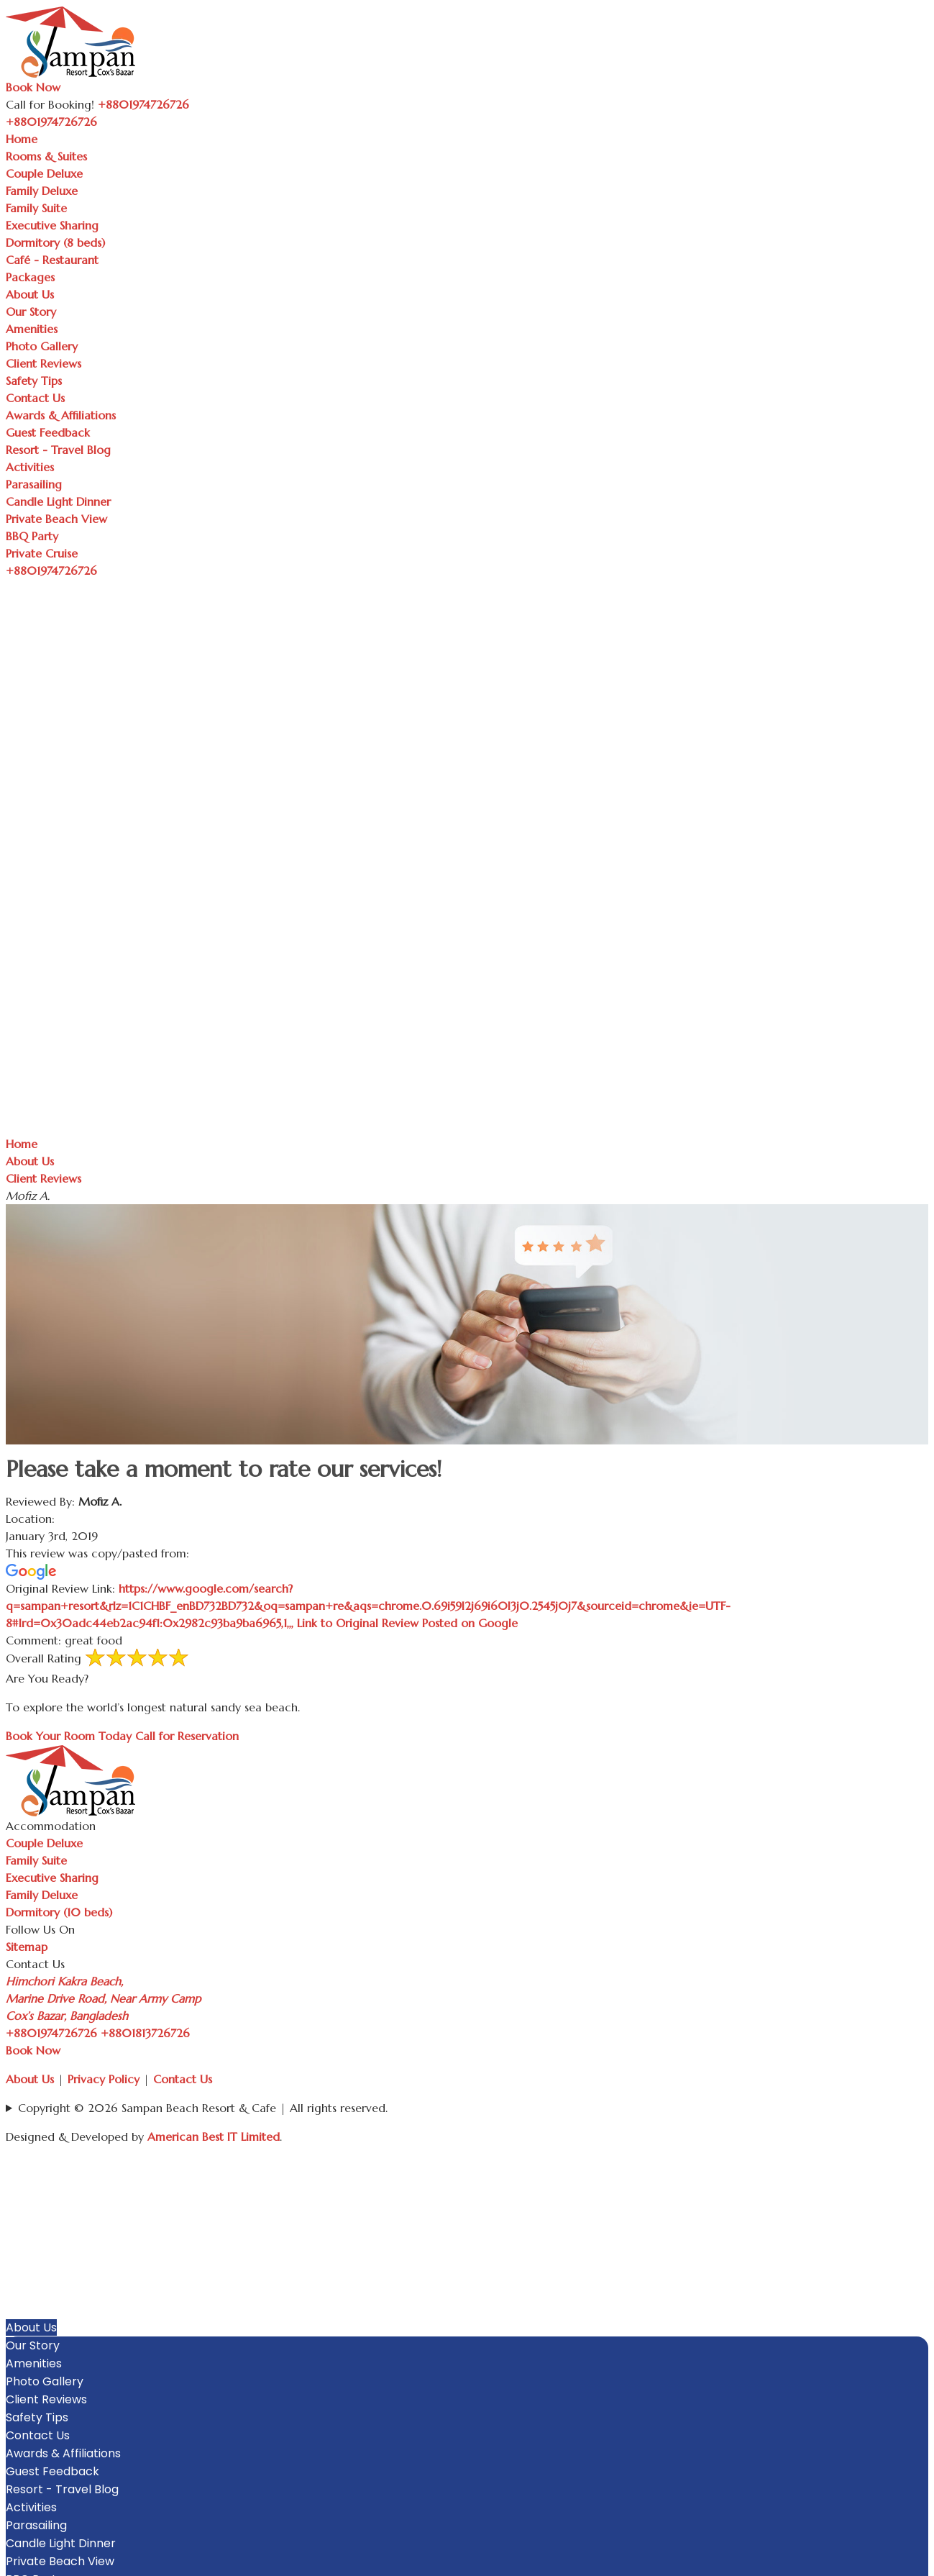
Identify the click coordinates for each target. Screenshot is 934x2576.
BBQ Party (32, 536)
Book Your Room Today (69, 1736)
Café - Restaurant (52, 259)
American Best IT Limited (213, 2136)
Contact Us (35, 398)
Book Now (33, 87)
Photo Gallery (42, 346)
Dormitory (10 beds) (59, 1912)
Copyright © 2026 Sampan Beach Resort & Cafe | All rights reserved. (203, 2108)
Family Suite (36, 208)
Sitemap (26, 1946)
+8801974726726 (51, 2033)
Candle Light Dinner (58, 501)
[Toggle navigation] (105, 126)
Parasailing (34, 484)
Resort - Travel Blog (58, 449)
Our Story (31, 311)
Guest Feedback (48, 432)
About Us (30, 294)
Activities (30, 467)
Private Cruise (42, 553)
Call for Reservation (187, 1736)
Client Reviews (43, 363)
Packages (30, 277)
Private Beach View (56, 518)
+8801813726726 (145, 2033)
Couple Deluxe (44, 173)
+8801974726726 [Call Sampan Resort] (143, 104)
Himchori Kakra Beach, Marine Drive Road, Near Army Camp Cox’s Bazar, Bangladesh (103, 1998)
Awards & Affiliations (61, 415)
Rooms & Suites (46, 156)
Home (21, 139)
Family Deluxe (42, 190)
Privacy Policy (103, 2079)
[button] (921, 2183)
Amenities (32, 329)
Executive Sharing (52, 225)
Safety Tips (34, 380)
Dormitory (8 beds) (55, 242)
